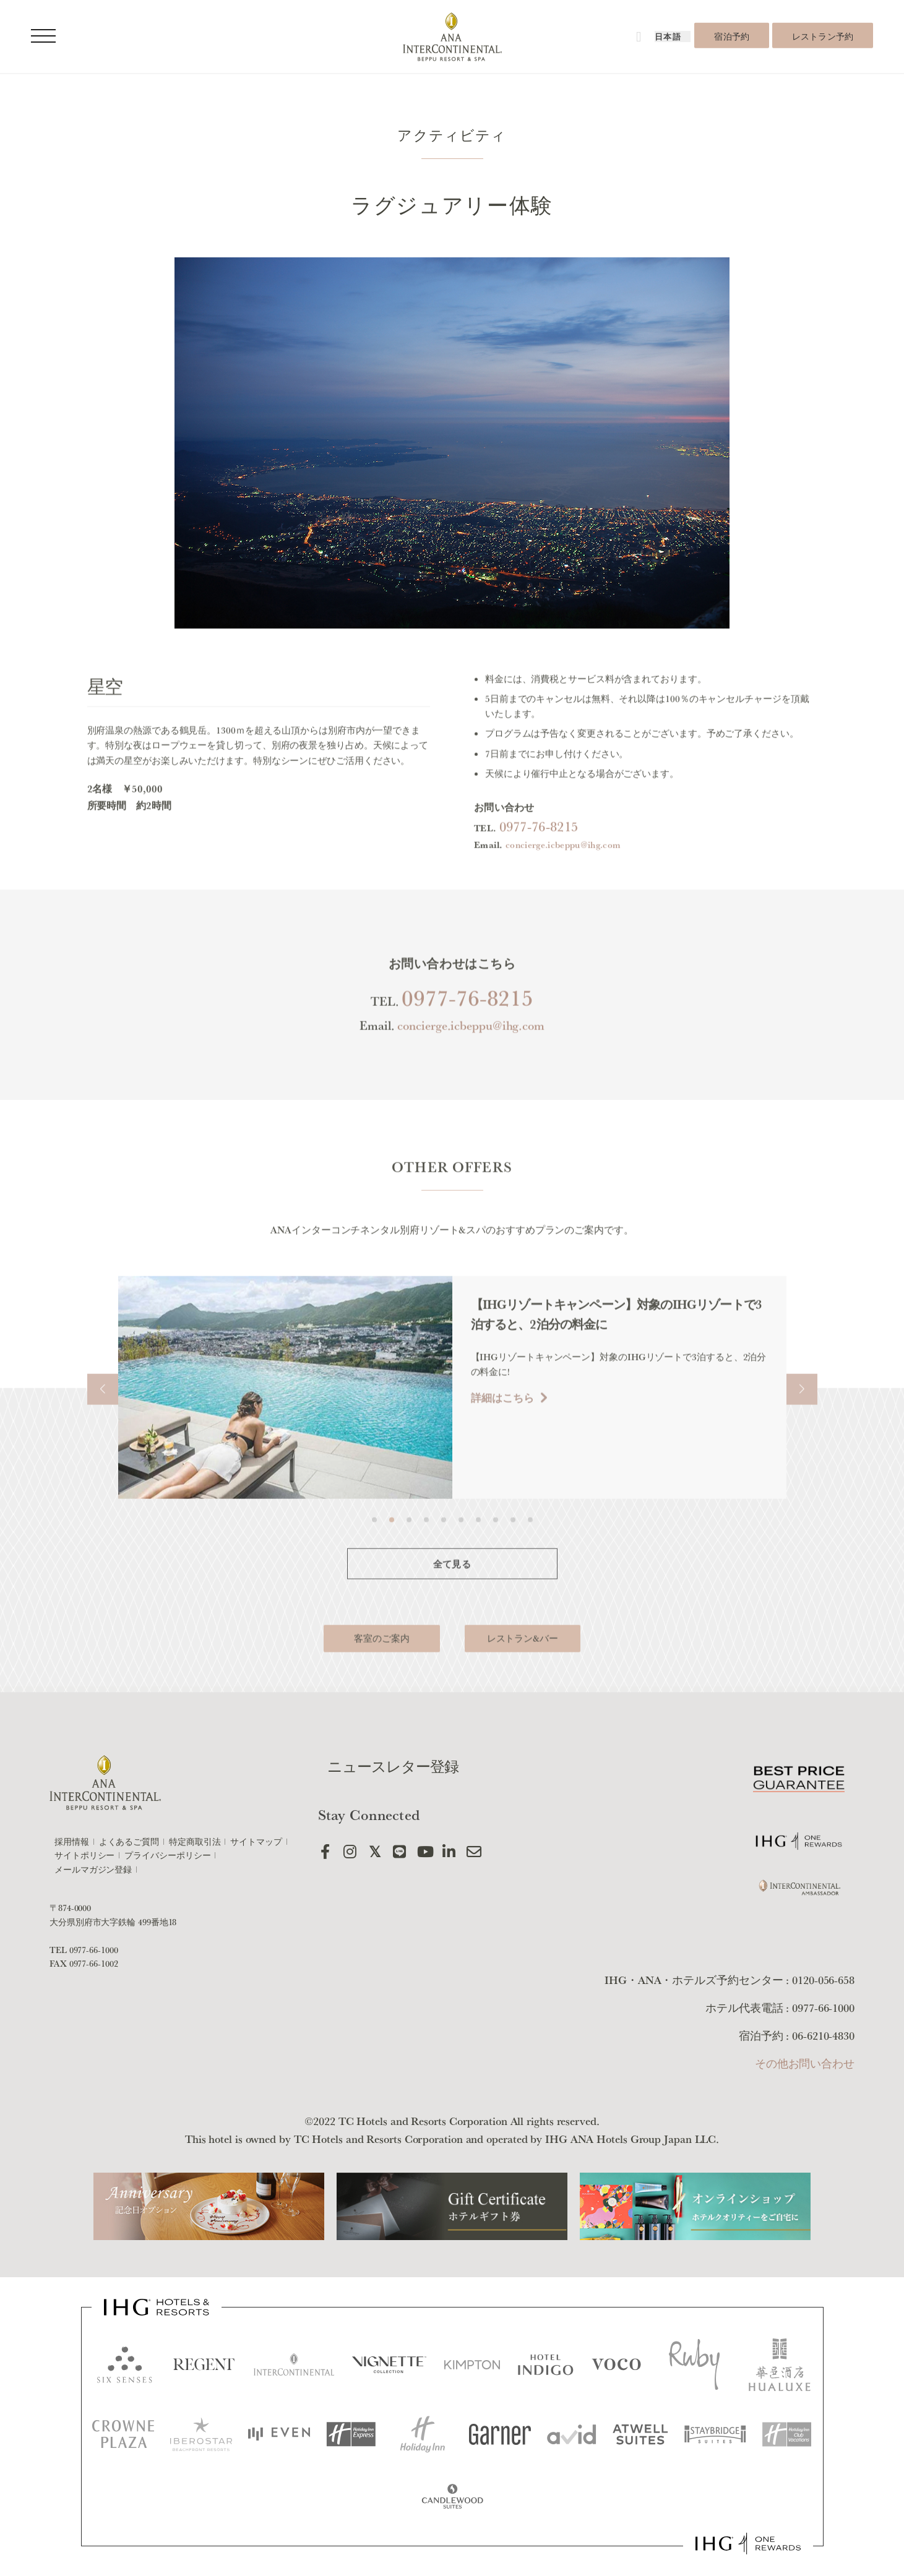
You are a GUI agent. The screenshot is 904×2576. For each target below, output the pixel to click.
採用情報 (71, 1841)
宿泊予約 (731, 36)
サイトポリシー (84, 1855)
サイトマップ (256, 1841)
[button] (102, 1424)
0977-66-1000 (93, 1950)
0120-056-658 (823, 1980)
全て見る (452, 1598)
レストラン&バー (522, 1673)
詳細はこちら (503, 1432)
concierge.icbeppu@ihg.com (563, 879)
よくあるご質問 (129, 1841)
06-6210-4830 (823, 2035)
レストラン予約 (822, 36)
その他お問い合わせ (804, 2063)
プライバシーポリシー (167, 1855)
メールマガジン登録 (93, 1869)
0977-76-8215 (539, 861)
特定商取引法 (194, 1841)
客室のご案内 (381, 1673)
